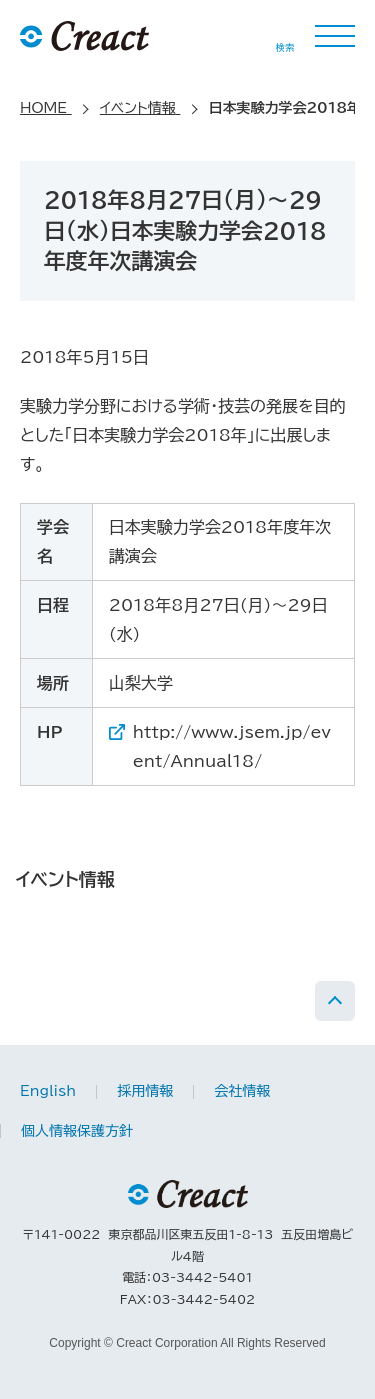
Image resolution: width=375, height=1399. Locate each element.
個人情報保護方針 (77, 1131)
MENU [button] (335, 36)
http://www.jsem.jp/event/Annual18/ (232, 746)
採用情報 (145, 1091)
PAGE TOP (335, 1001)
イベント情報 (65, 879)
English (48, 1091)
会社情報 (242, 1091)
